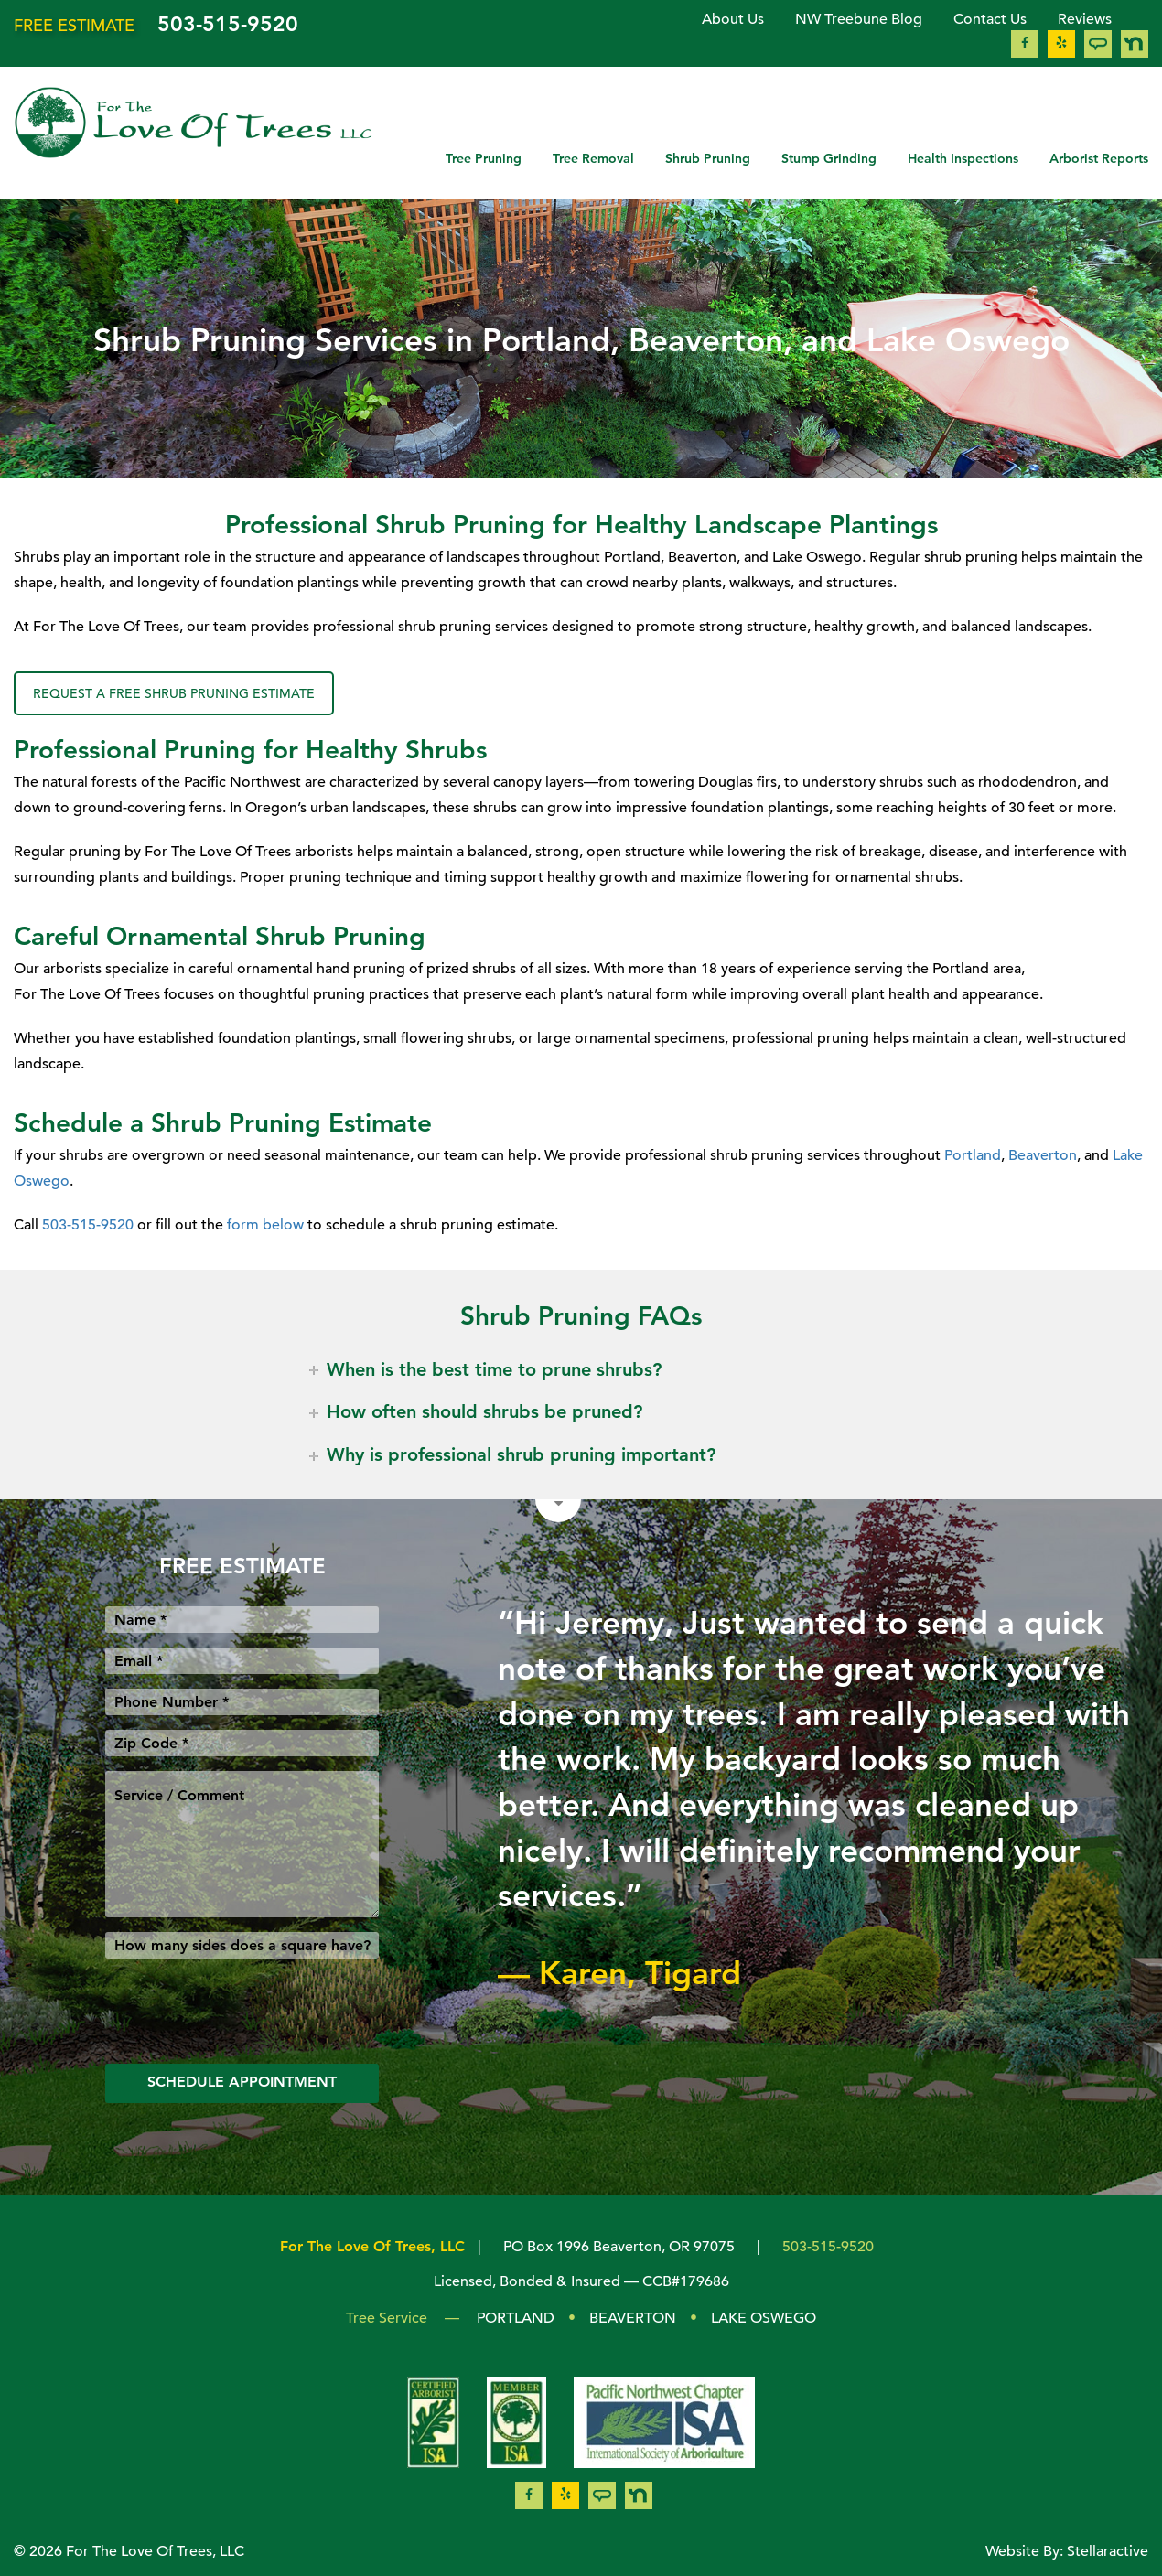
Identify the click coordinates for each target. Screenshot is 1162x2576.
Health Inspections (963, 158)
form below (265, 1225)
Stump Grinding (829, 158)
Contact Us (990, 19)
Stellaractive (1107, 2551)
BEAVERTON (632, 2318)
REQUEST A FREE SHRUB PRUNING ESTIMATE (174, 693)
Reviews (1085, 19)
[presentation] (244, 2009)
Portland (972, 1155)
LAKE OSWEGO (763, 2318)
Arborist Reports (1098, 158)
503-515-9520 (227, 24)
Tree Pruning (484, 158)
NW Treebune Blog (858, 19)
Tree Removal (593, 158)
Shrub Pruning (707, 158)
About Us (733, 19)
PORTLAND (515, 2318)
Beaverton (1042, 1155)
